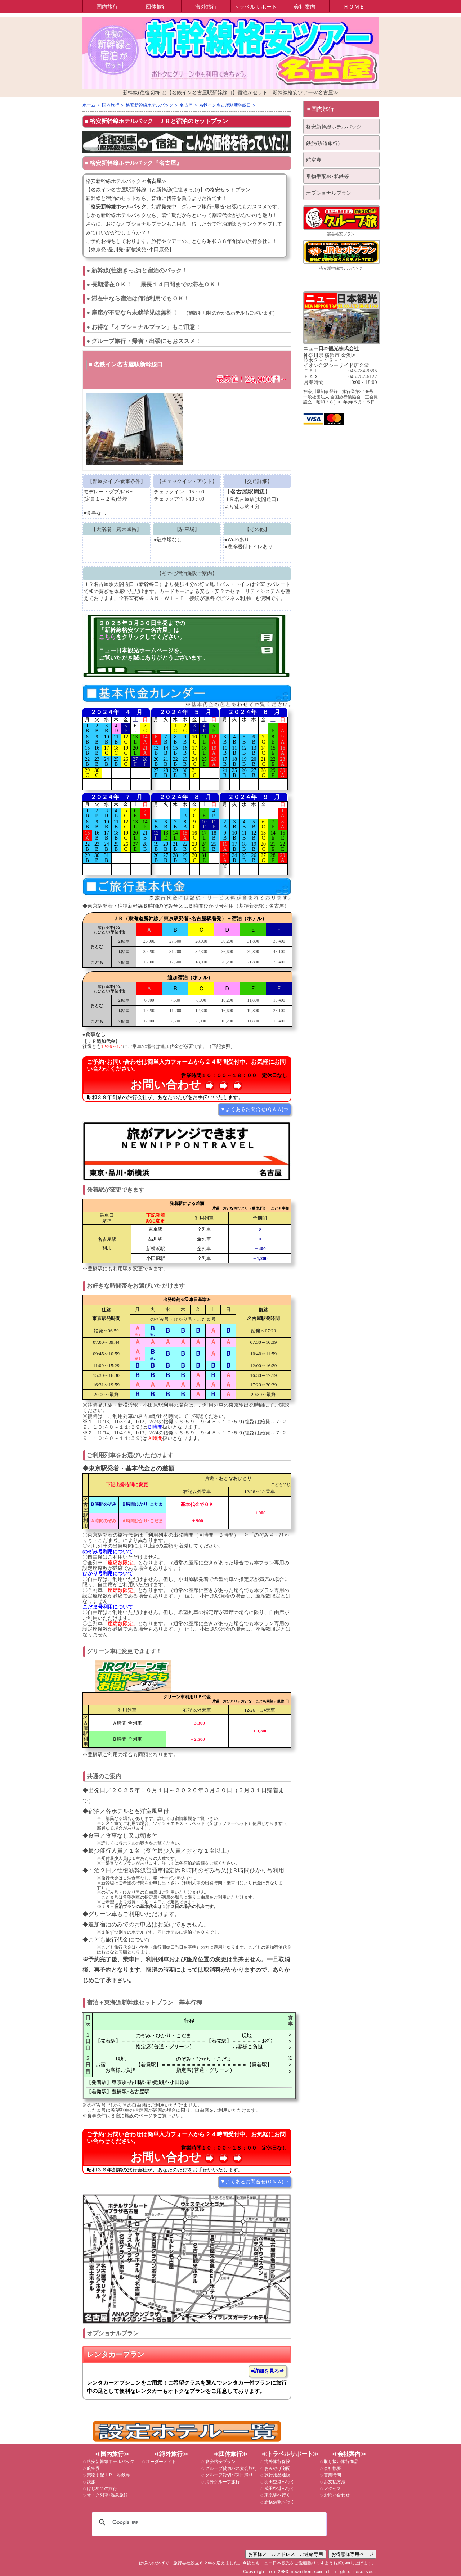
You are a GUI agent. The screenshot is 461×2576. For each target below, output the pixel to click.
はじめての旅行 (101, 2488)
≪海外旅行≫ (171, 2454)
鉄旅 (90, 2481)
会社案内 (304, 7)
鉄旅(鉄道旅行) (323, 143)
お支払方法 (334, 2481)
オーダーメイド (160, 2461)
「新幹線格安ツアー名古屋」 (136, 630)
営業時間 (332, 2474)
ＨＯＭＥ (354, 7)
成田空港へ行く (279, 2488)
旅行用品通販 (276, 2474)
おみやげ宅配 (276, 2468)
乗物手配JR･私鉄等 (327, 176)
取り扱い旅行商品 (340, 2461)
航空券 (313, 160)
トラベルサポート (255, 7)
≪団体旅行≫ (230, 2454)
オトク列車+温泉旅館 (107, 2495)
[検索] (208, 2522)
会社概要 (332, 2468)
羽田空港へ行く (279, 2481)
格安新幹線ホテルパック (121, 121)
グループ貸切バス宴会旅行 (230, 2468)
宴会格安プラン (341, 234)
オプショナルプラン (329, 193)
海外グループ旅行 (222, 2481)
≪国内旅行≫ (112, 2454)
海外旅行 (206, 7)
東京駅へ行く (276, 2495)
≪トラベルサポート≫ (290, 2454)
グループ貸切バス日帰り (228, 2474)
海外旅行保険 (276, 2461)
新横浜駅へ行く (279, 2501)
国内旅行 (107, 7)
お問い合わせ (336, 2495)
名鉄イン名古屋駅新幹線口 (128, 364)
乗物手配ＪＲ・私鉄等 (108, 2474)
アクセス (332, 2488)
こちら (107, 637)
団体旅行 (156, 7)
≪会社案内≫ (349, 2454)
